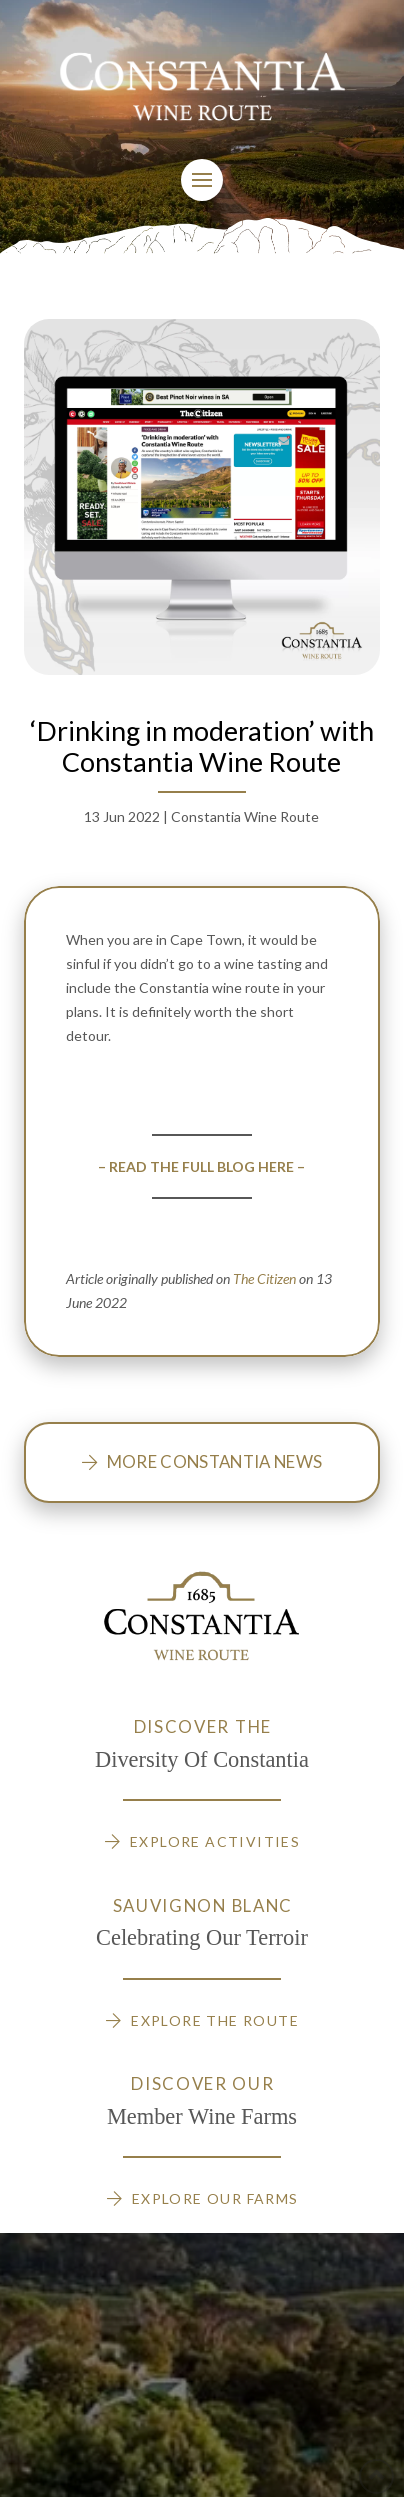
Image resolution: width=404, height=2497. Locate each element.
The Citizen (264, 1278)
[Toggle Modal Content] (202, 180)
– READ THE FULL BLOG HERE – (201, 1166)
